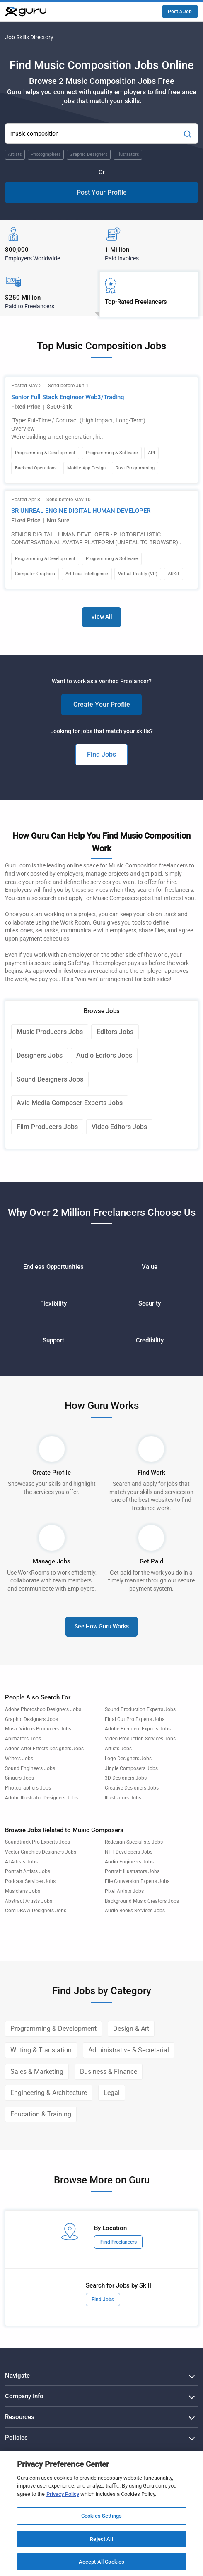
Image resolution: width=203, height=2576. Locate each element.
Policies (16, 2437)
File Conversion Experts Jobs (137, 1881)
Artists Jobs (118, 1748)
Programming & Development (53, 2029)
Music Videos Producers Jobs (38, 1729)
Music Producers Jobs (50, 1032)
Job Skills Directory (29, 37)
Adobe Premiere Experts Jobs (138, 1729)
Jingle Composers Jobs (131, 1768)
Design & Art (131, 2029)
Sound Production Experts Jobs (140, 1709)
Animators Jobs (23, 1739)
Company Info (24, 2396)
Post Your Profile (102, 192)
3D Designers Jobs (126, 1778)
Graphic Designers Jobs (31, 1719)
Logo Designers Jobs (128, 1758)
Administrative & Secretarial (128, 2050)
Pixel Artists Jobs (124, 1891)
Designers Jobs (40, 1055)
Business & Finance (108, 2072)
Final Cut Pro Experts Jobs (134, 1719)
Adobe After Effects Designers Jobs (44, 1748)
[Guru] (25, 11)
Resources (19, 2417)
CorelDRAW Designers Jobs (35, 1911)
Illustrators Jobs (123, 1798)
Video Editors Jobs (119, 1127)
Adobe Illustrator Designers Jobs (41, 1798)
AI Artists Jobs (21, 1862)
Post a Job (180, 11)
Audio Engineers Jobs (129, 1862)
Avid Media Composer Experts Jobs (70, 1103)
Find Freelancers (118, 2242)
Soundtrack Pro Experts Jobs (37, 1842)
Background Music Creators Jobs (142, 1901)
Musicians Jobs (22, 1891)
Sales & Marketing (36, 2072)
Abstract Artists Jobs (28, 1901)
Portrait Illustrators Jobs (132, 1871)
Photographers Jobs (28, 1788)
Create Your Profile (101, 704)
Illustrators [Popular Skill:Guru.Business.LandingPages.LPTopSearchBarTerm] (127, 154)
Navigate (17, 2375)
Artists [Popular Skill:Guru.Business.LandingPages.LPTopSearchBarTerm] (15, 154)
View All (101, 616)
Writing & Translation (41, 2050)
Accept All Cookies (101, 2562)
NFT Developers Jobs (128, 1852)
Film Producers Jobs (47, 1127)
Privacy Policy (62, 2494)
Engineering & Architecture (48, 2093)
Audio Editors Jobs (104, 1055)
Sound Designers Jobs (50, 1079)
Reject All (101, 2539)
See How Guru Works (102, 1626)
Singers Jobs (19, 1778)
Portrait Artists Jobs (27, 1871)
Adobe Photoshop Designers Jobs (43, 1709)
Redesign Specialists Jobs (134, 1842)
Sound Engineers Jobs (30, 1768)
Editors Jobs (115, 1032)
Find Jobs (101, 754)
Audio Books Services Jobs (135, 1911)
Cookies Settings (101, 2516)
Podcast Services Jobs (30, 1881)
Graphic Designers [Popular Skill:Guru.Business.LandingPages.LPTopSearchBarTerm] (89, 154)
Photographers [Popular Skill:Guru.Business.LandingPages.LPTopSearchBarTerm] (46, 154)
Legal (112, 2093)
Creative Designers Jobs (132, 1788)
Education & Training (40, 2114)
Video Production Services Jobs (140, 1739)
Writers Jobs (19, 1758)
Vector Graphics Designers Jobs (40, 1852)
